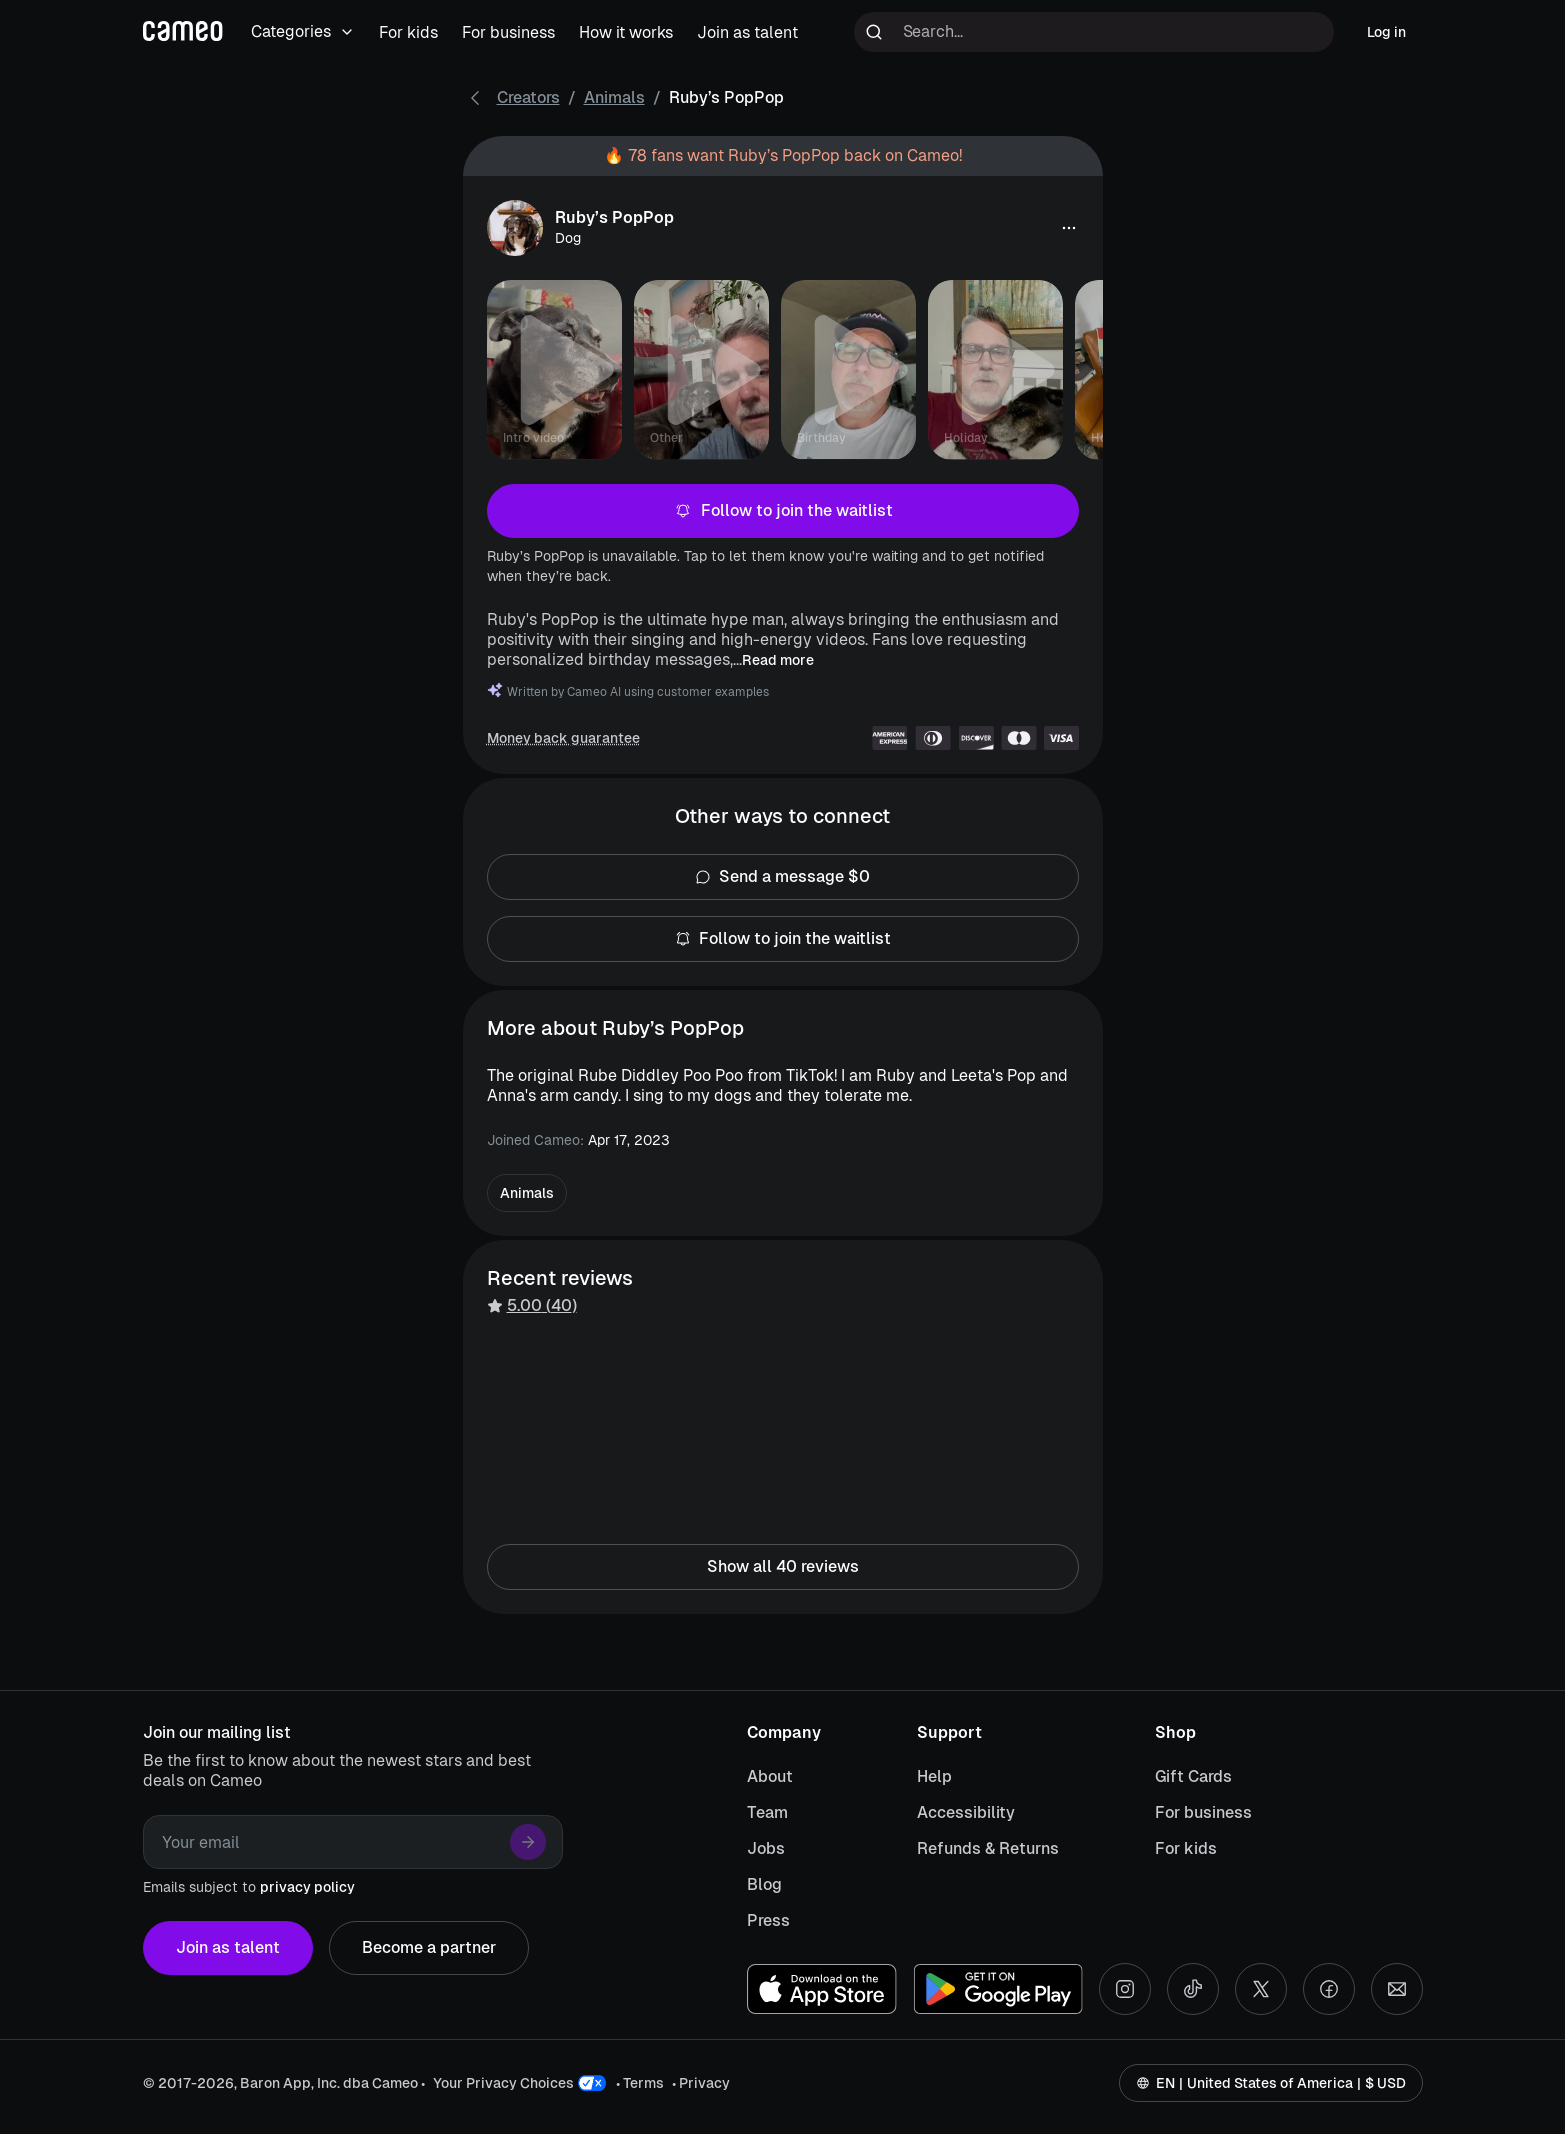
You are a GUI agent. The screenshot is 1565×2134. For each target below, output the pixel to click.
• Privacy (701, 2083)
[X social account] (1261, 1989)
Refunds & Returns (988, 1848)
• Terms (640, 2083)
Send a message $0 (783, 877)
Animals (614, 97)
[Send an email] (1397, 1989)
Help (934, 1776)
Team (767, 1812)
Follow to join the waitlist (783, 511)
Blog (764, 1884)
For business (1203, 1812)
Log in (1386, 32)
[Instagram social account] (1125, 1989)
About (770, 1776)
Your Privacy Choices (503, 2083)
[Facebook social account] (1329, 1989)
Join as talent (228, 1948)
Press (768, 1920)
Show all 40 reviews (783, 1567)
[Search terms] (1094, 32)
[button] (1069, 228)
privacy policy (307, 1887)
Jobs (766, 1848)
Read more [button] (778, 660)
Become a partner (429, 1948)
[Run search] (874, 32)
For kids (1186, 1848)
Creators (528, 97)
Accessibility (966, 1812)
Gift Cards (1193, 1776)
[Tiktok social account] (1193, 1989)
